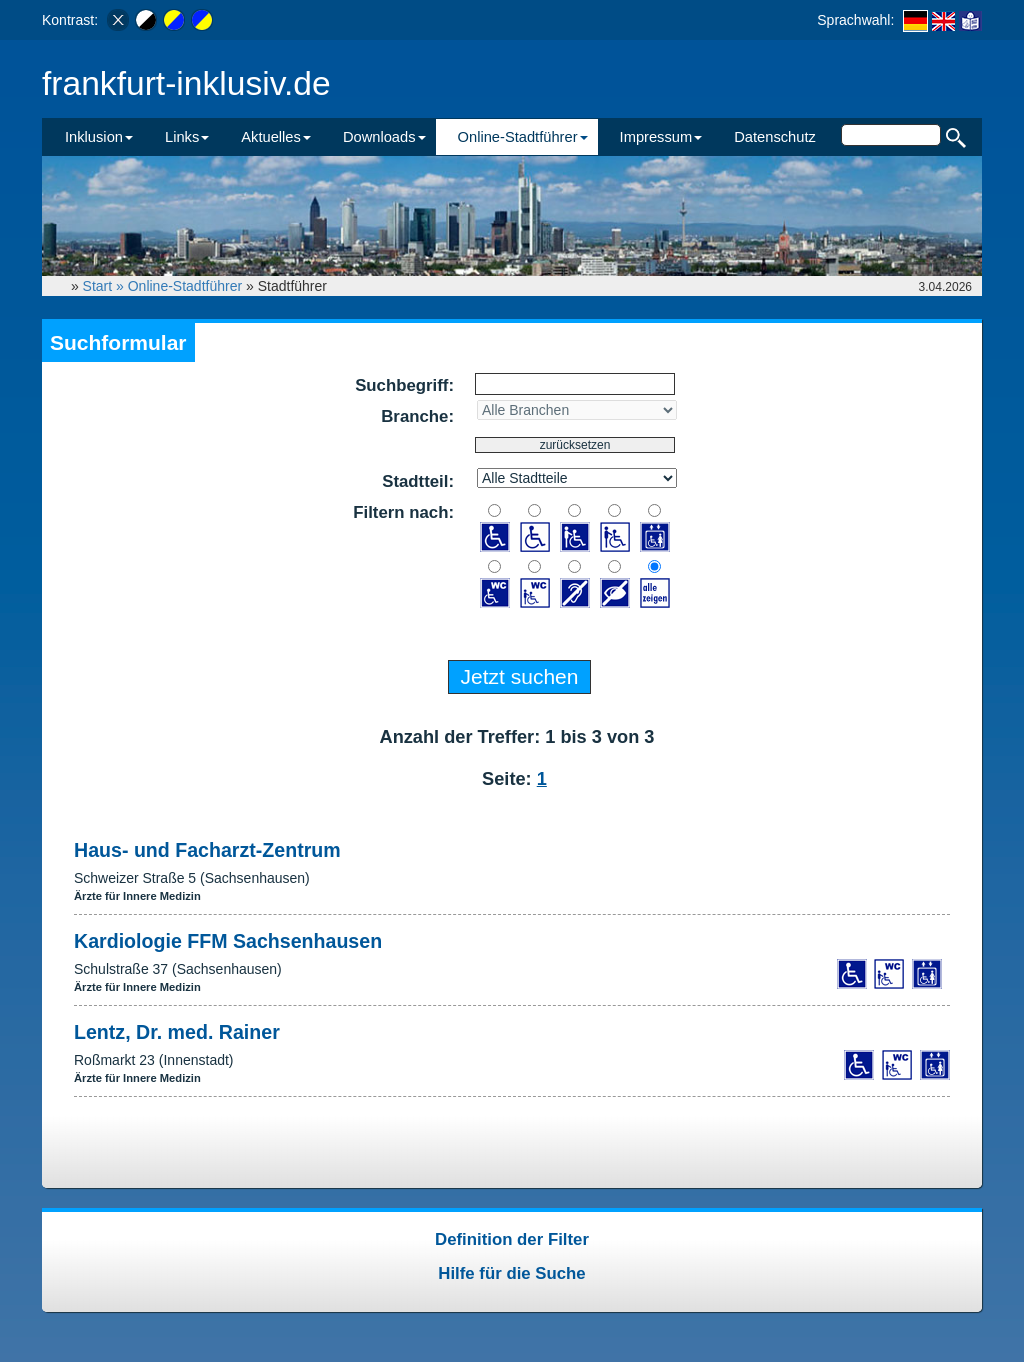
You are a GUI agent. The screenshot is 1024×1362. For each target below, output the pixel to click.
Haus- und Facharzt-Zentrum (207, 850)
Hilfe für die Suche (511, 1273)
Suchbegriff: (404, 385)
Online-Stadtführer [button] (523, 137)
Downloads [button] (384, 137)
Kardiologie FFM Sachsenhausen (228, 941)
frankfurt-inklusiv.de (186, 83)
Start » (105, 286)
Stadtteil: (418, 481)
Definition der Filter (512, 1239)
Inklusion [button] (99, 137)
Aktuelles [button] (276, 137)
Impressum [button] (661, 137)
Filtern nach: (403, 512)
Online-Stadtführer (185, 286)
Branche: (417, 416)
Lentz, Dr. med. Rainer (177, 1032)
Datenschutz (775, 137)
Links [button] (187, 137)
